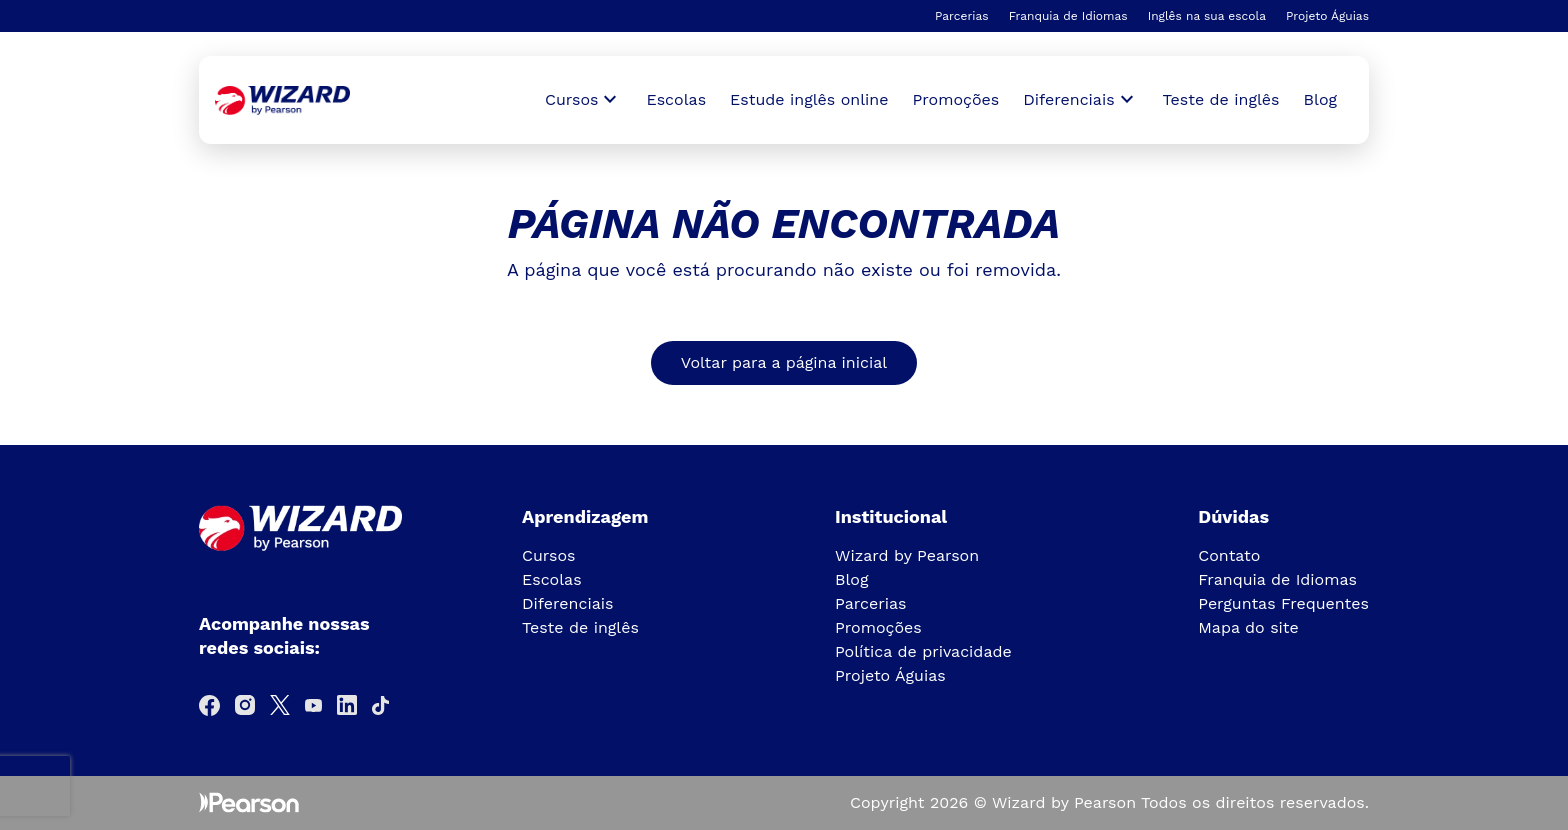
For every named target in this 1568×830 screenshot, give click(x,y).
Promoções (956, 99)
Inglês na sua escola (1207, 16)
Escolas (676, 99)
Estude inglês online (809, 99)
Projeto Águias (1327, 16)
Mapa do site (1248, 627)
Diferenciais (567, 603)
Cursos (549, 555)
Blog (1320, 99)
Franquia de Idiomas (1068, 16)
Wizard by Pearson (907, 555)
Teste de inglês (1221, 99)
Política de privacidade (923, 651)
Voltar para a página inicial (784, 362)
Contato (1229, 555)
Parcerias (962, 16)
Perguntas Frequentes (1283, 603)
